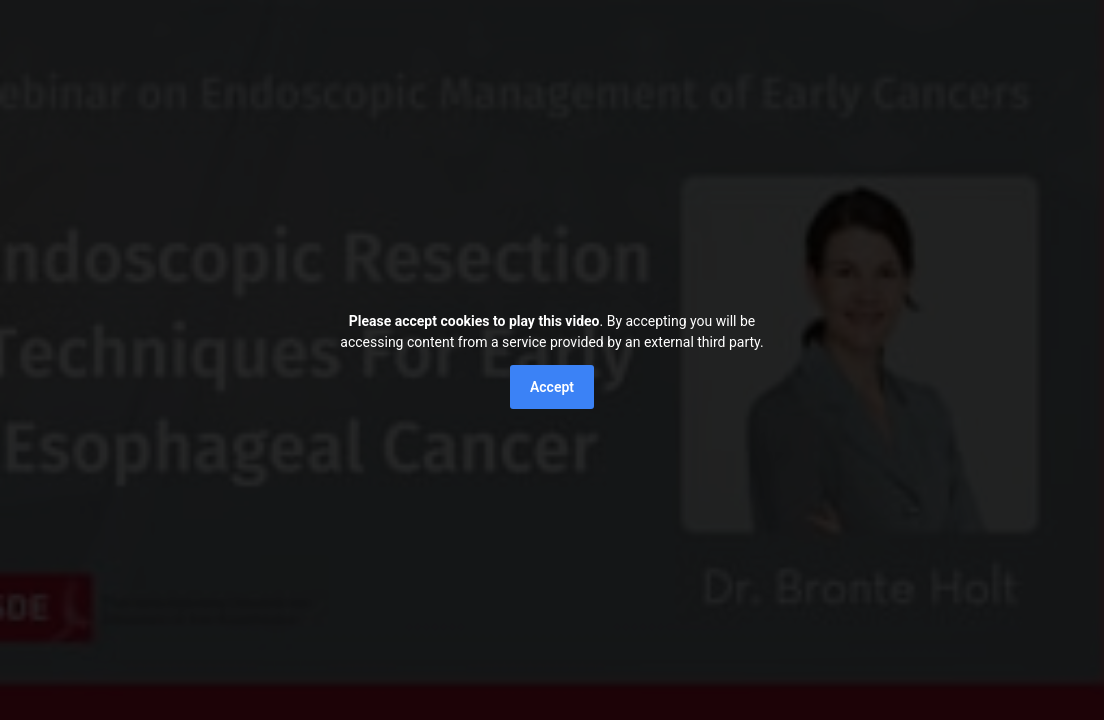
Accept (552, 387)
